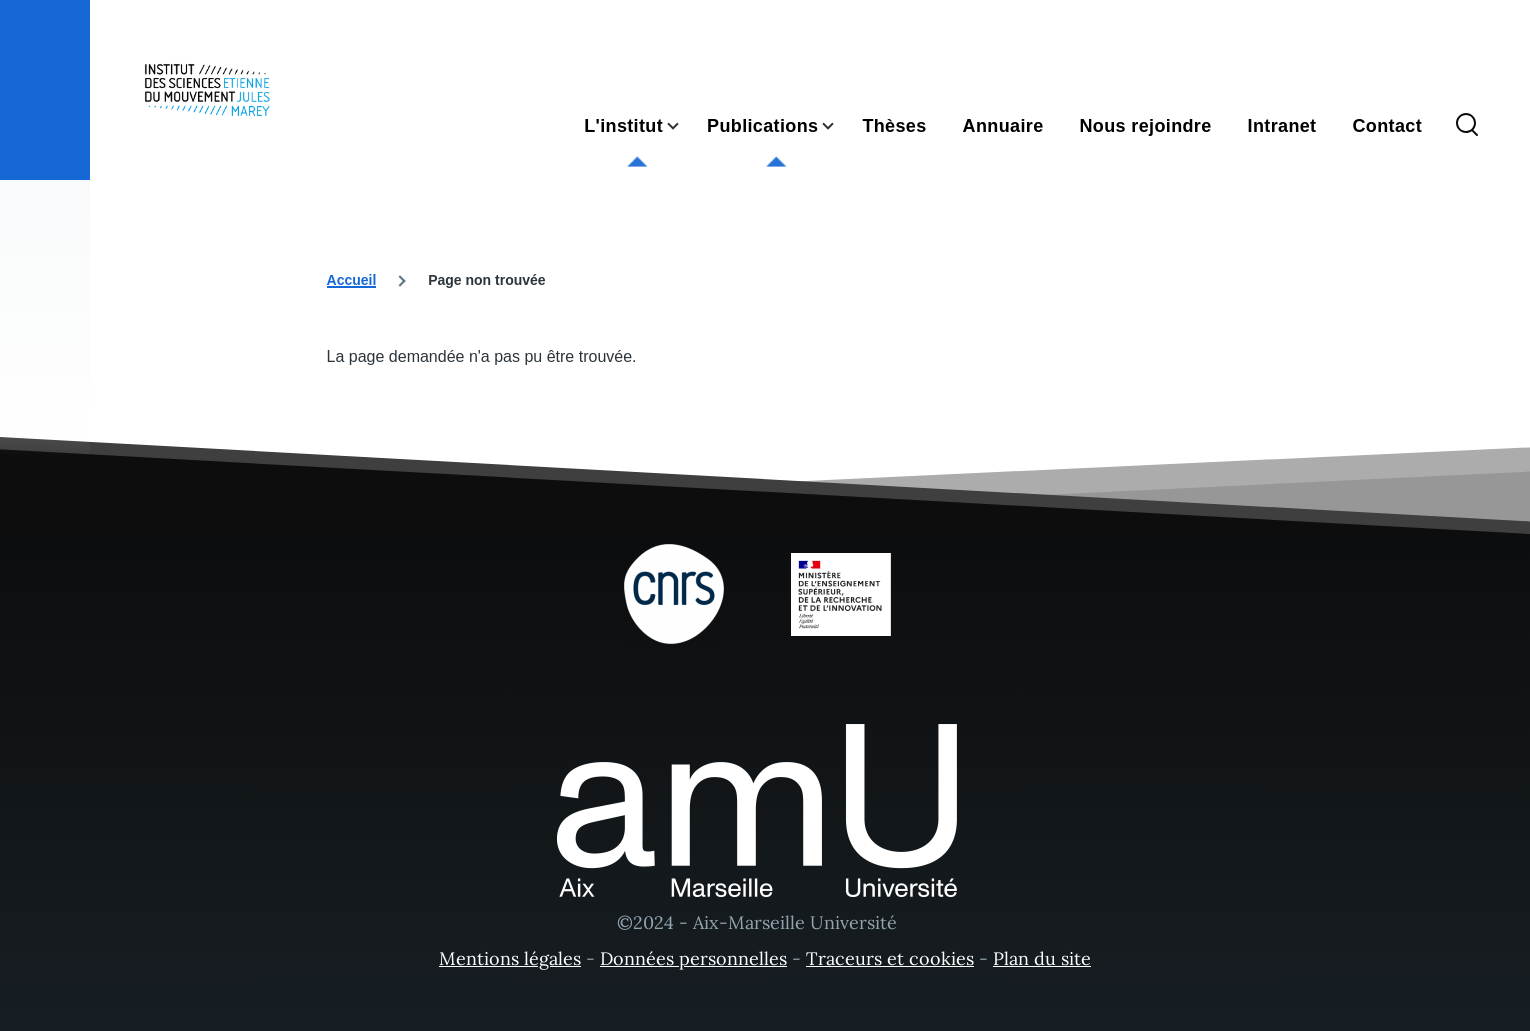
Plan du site (1042, 958)
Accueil (352, 280)
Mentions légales (510, 958)
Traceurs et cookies (890, 958)
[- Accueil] (207, 90)
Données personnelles (693, 958)
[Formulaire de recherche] (1467, 126)
